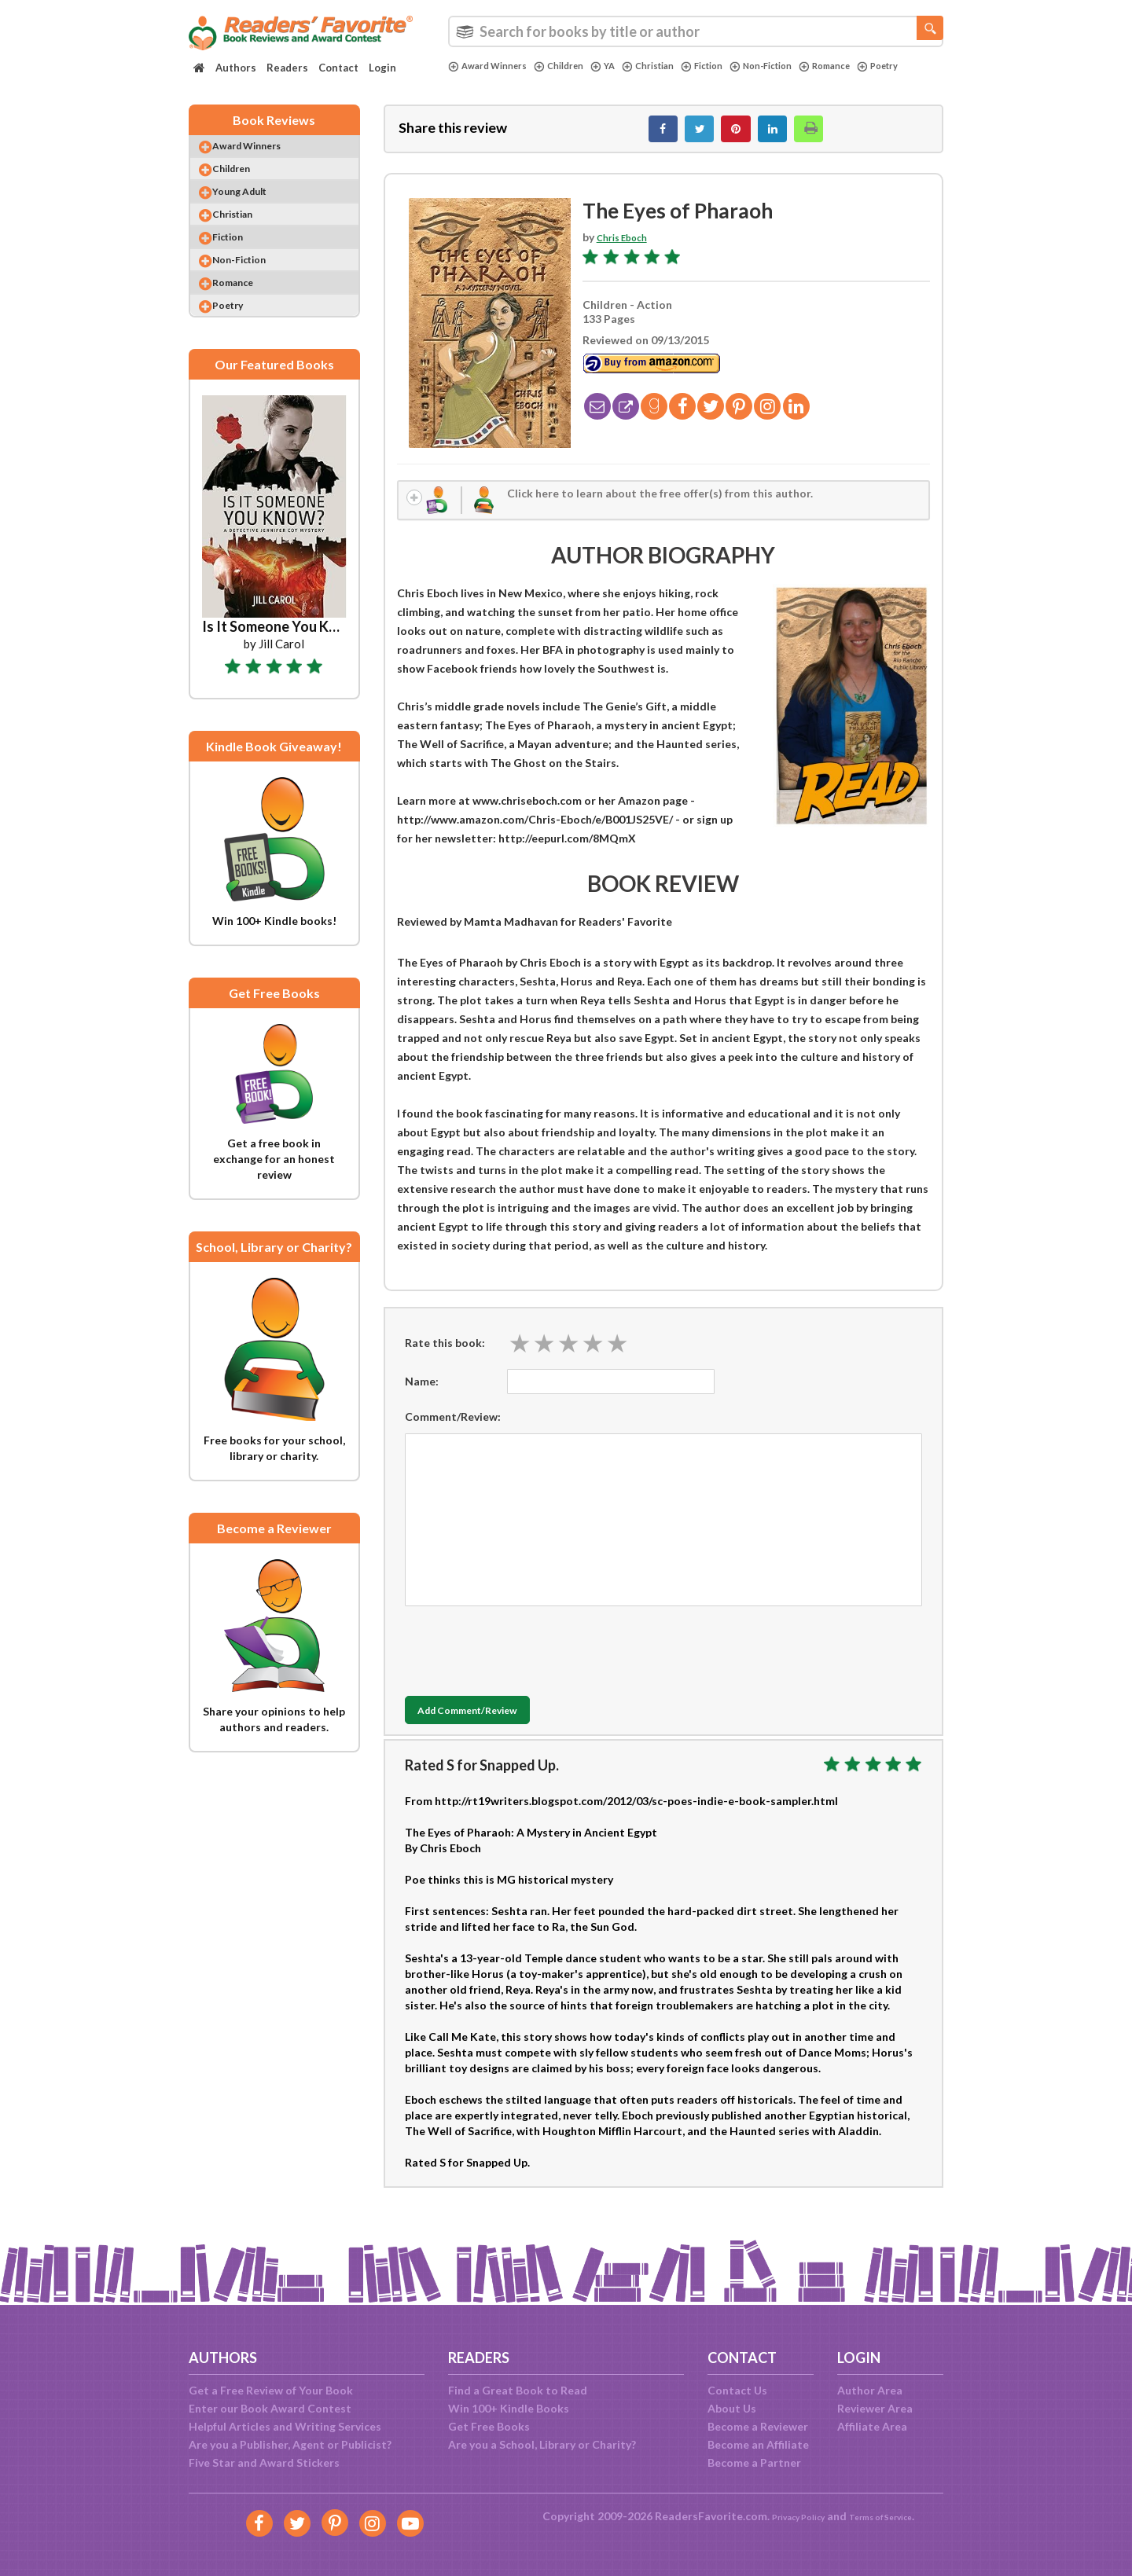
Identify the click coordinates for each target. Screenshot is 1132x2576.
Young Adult (255, 211)
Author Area (869, 2390)
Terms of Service (890, 2516)
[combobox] (696, 31)
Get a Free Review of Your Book (271, 2390)
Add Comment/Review (498, 1726)
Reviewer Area (875, 2408)
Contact (338, 67)
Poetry (471, 79)
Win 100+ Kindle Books (508, 2408)
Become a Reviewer (758, 2426)
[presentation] (524, 1662)
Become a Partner (754, 2462)
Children (574, 66)
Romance (872, 66)
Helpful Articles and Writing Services (285, 2426)
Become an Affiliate (758, 2444)
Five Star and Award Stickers (264, 2462)
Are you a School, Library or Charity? (542, 2444)
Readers (287, 67)
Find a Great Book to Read (517, 2390)
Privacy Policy (786, 2516)
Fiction (733, 66)
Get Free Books (489, 2426)
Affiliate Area (872, 2426)
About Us (732, 2408)
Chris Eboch (627, 245)
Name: (422, 1396)
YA (622, 66)
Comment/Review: (453, 1431)
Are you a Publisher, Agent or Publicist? (290, 2444)
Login (382, 67)
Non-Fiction (800, 66)
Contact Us (737, 2390)
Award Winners (493, 66)
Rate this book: (445, 1358)
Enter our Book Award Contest (270, 2408)
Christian (672, 66)
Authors (235, 67)
